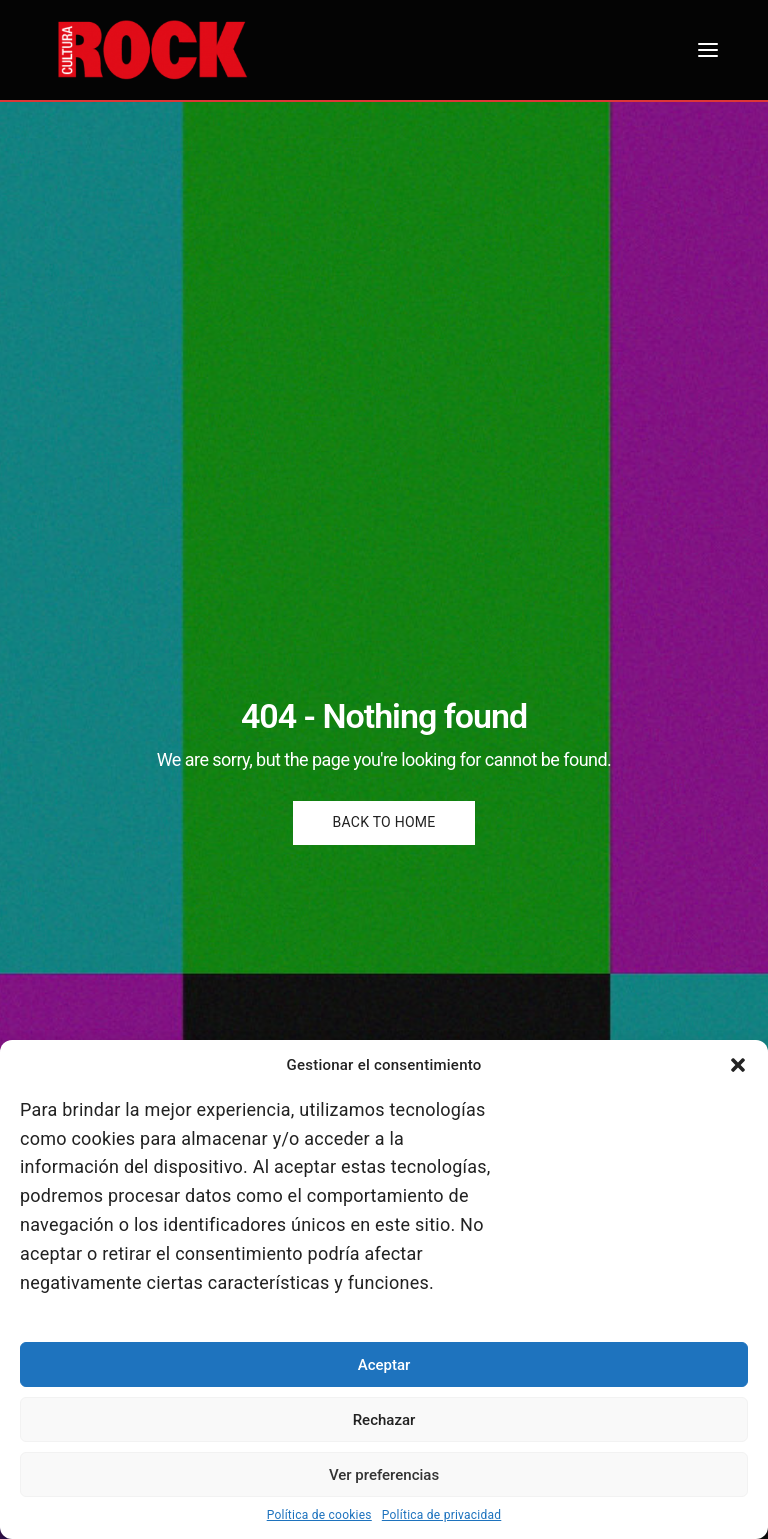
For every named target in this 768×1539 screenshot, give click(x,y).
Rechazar (384, 1420)
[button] (738, 1065)
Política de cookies (319, 1515)
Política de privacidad (442, 1515)
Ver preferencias (384, 1475)
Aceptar (384, 1365)
